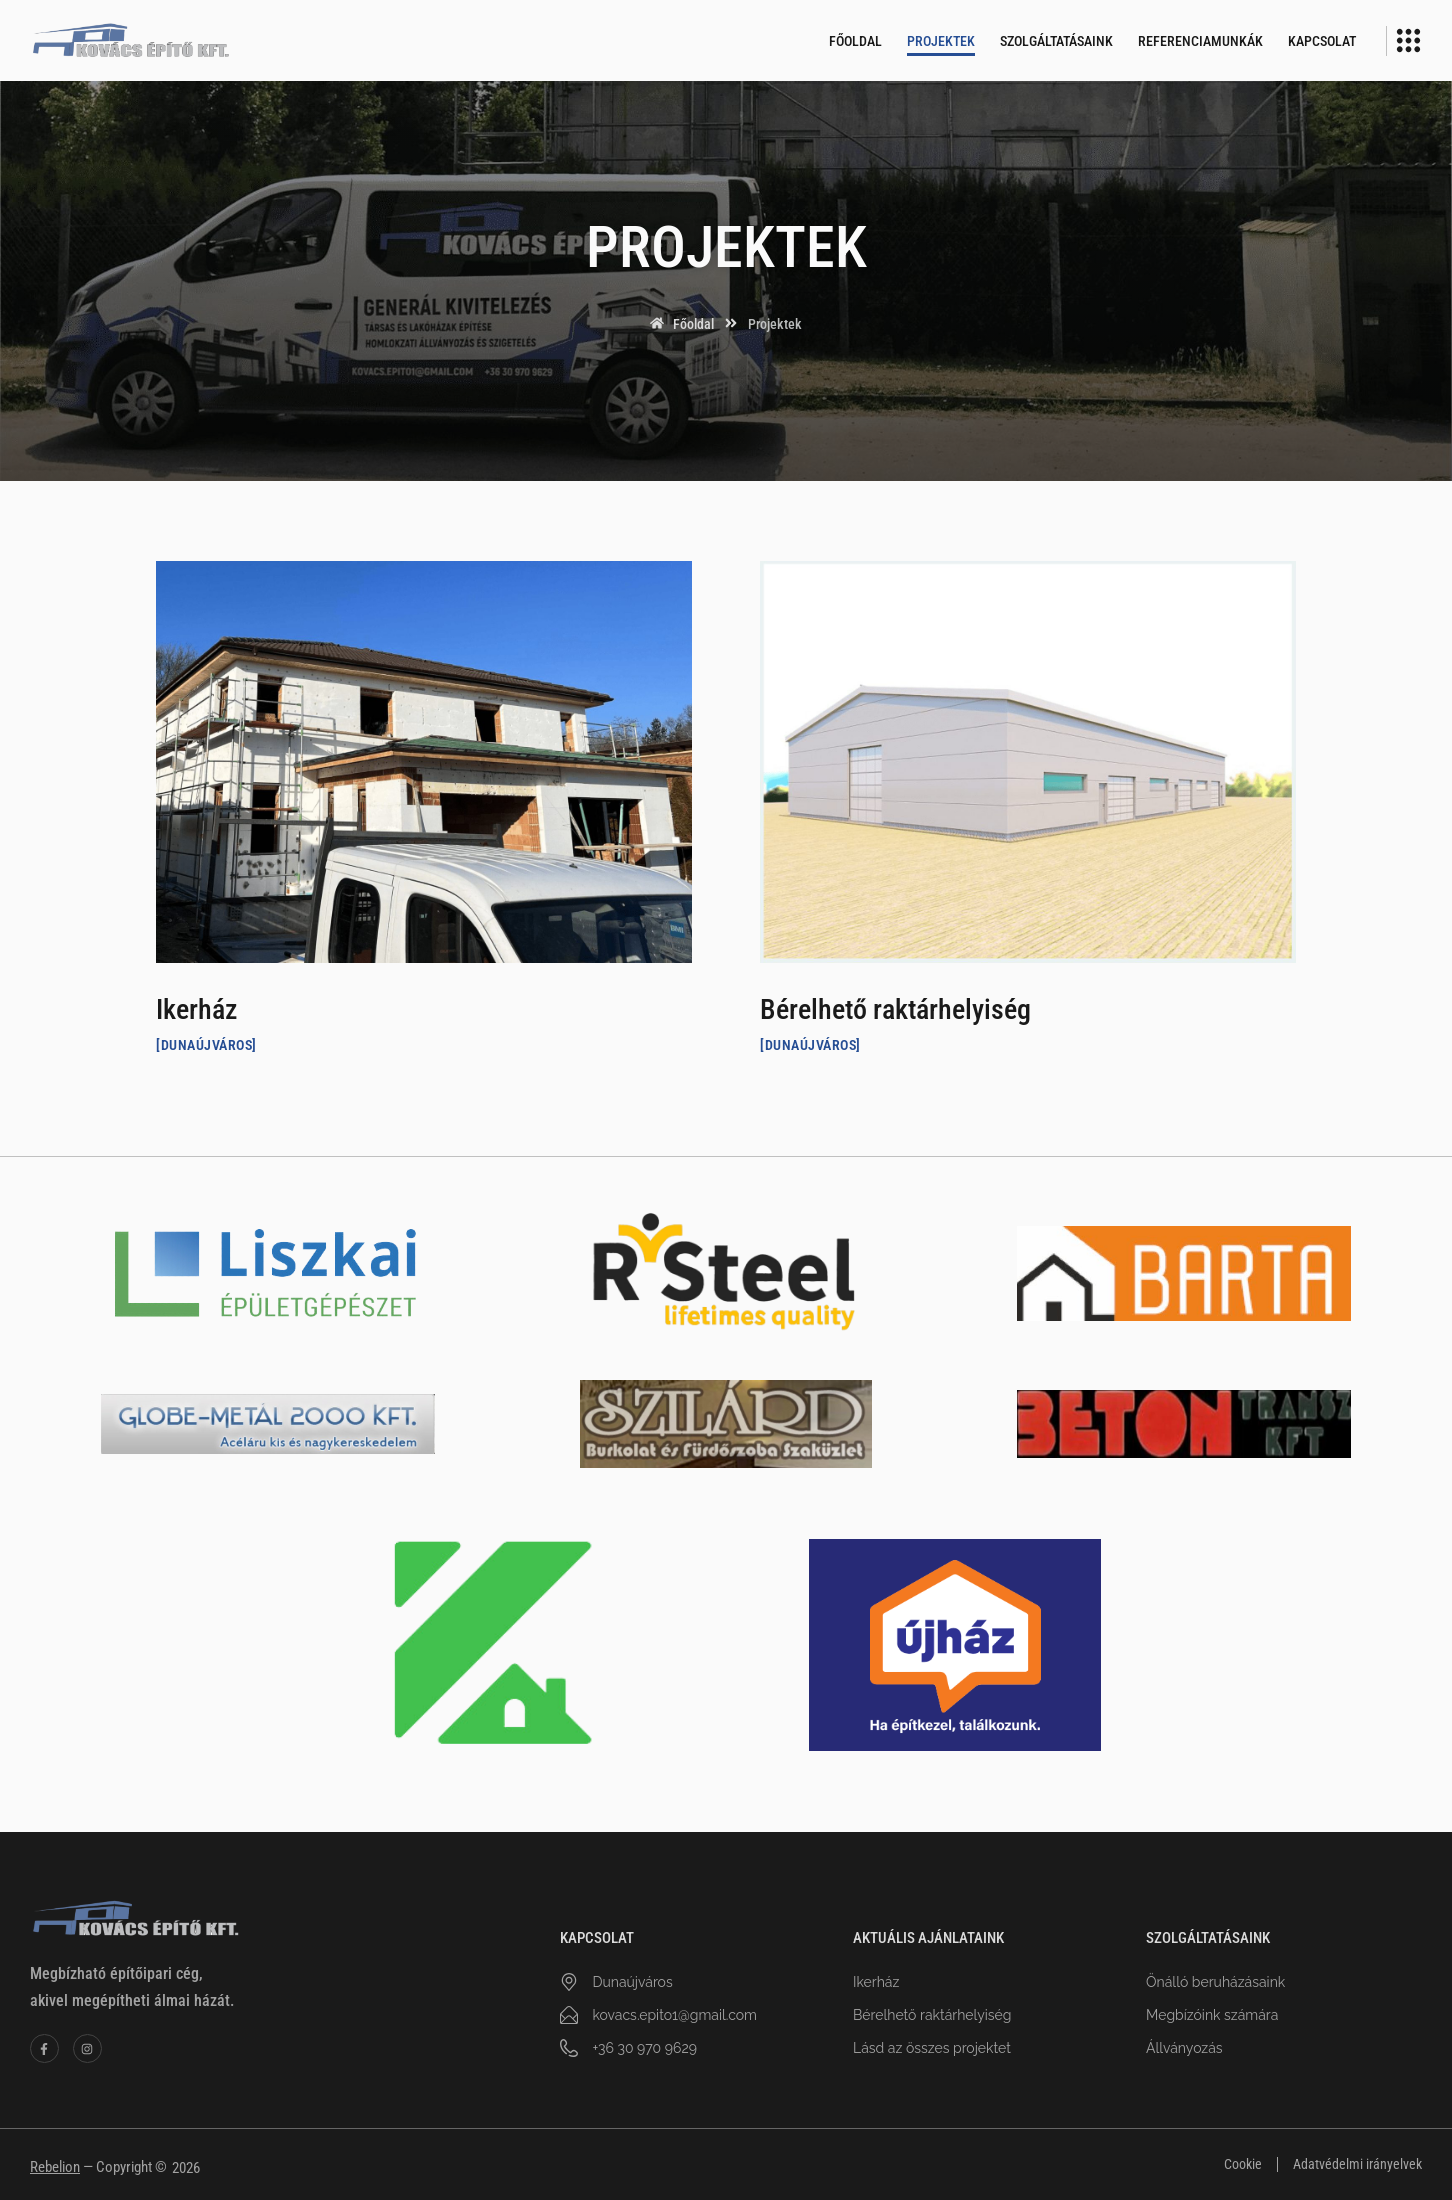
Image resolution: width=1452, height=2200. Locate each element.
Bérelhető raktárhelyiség (895, 1009)
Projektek (941, 41)
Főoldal (855, 41)
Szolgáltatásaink (1056, 41)
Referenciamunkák (1200, 41)
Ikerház (197, 1009)
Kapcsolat (1322, 41)
